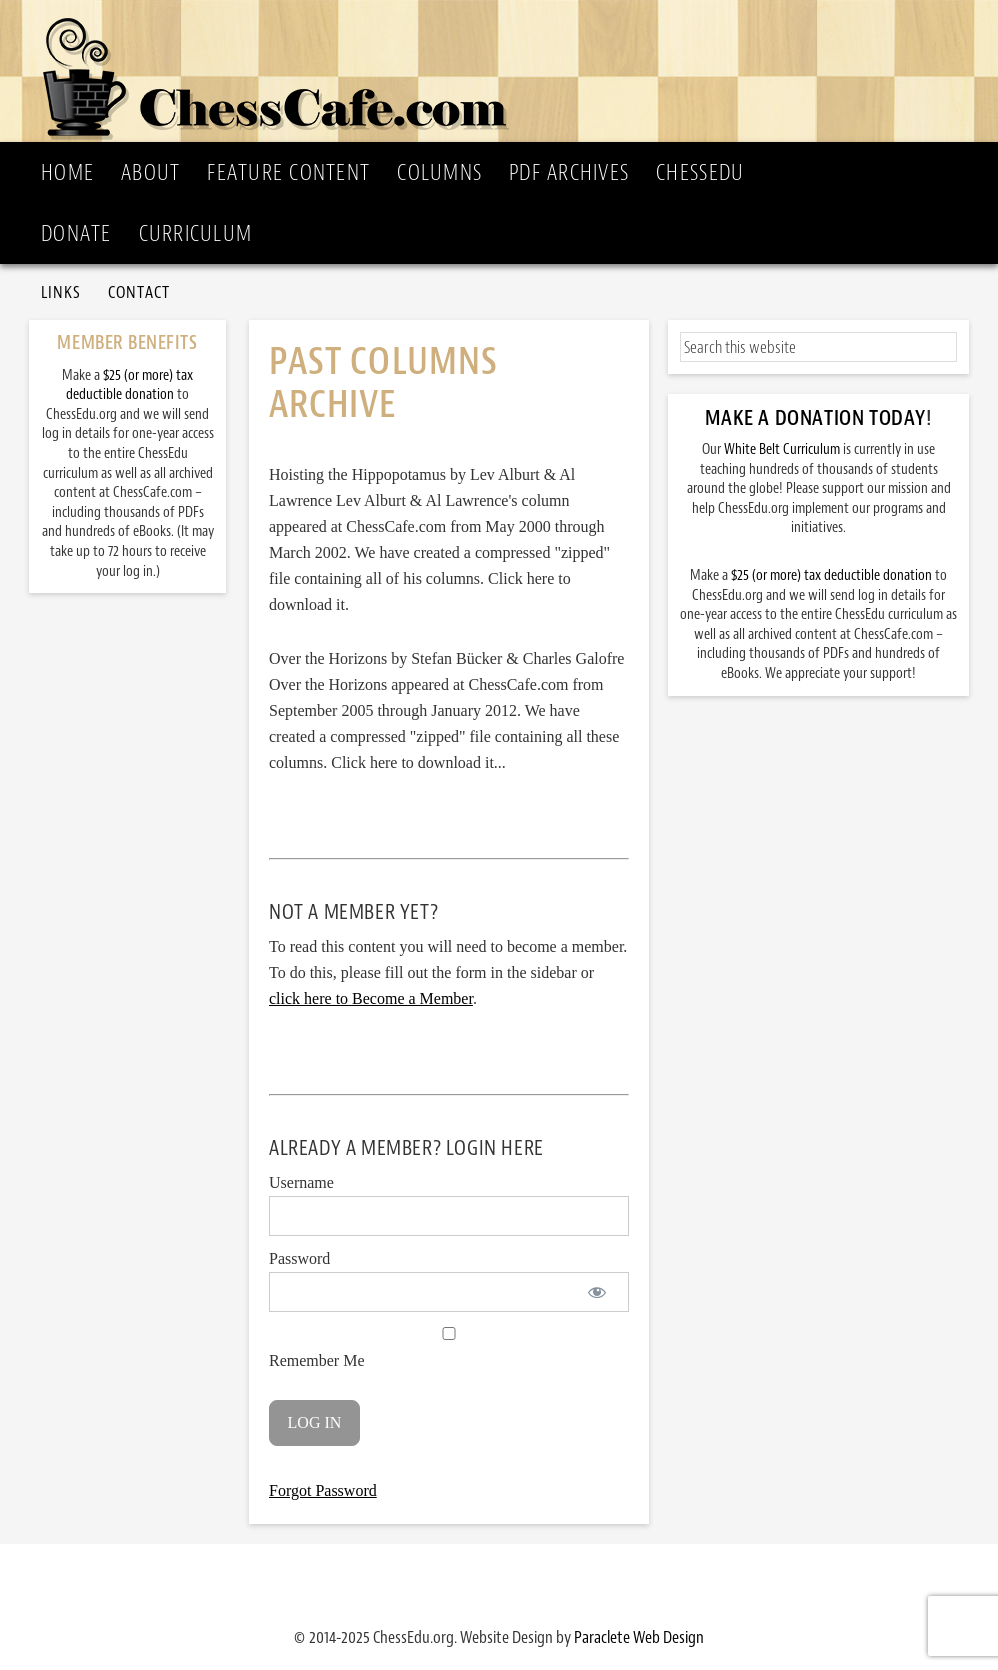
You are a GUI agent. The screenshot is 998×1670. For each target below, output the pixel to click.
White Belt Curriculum (782, 449)
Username (301, 1182)
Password (299, 1258)
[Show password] (596, 1292)
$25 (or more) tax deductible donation (831, 575)
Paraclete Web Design (639, 1637)
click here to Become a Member (371, 998)
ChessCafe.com (505, 71)
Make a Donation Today (815, 418)
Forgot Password (323, 1490)
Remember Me (449, 1348)
